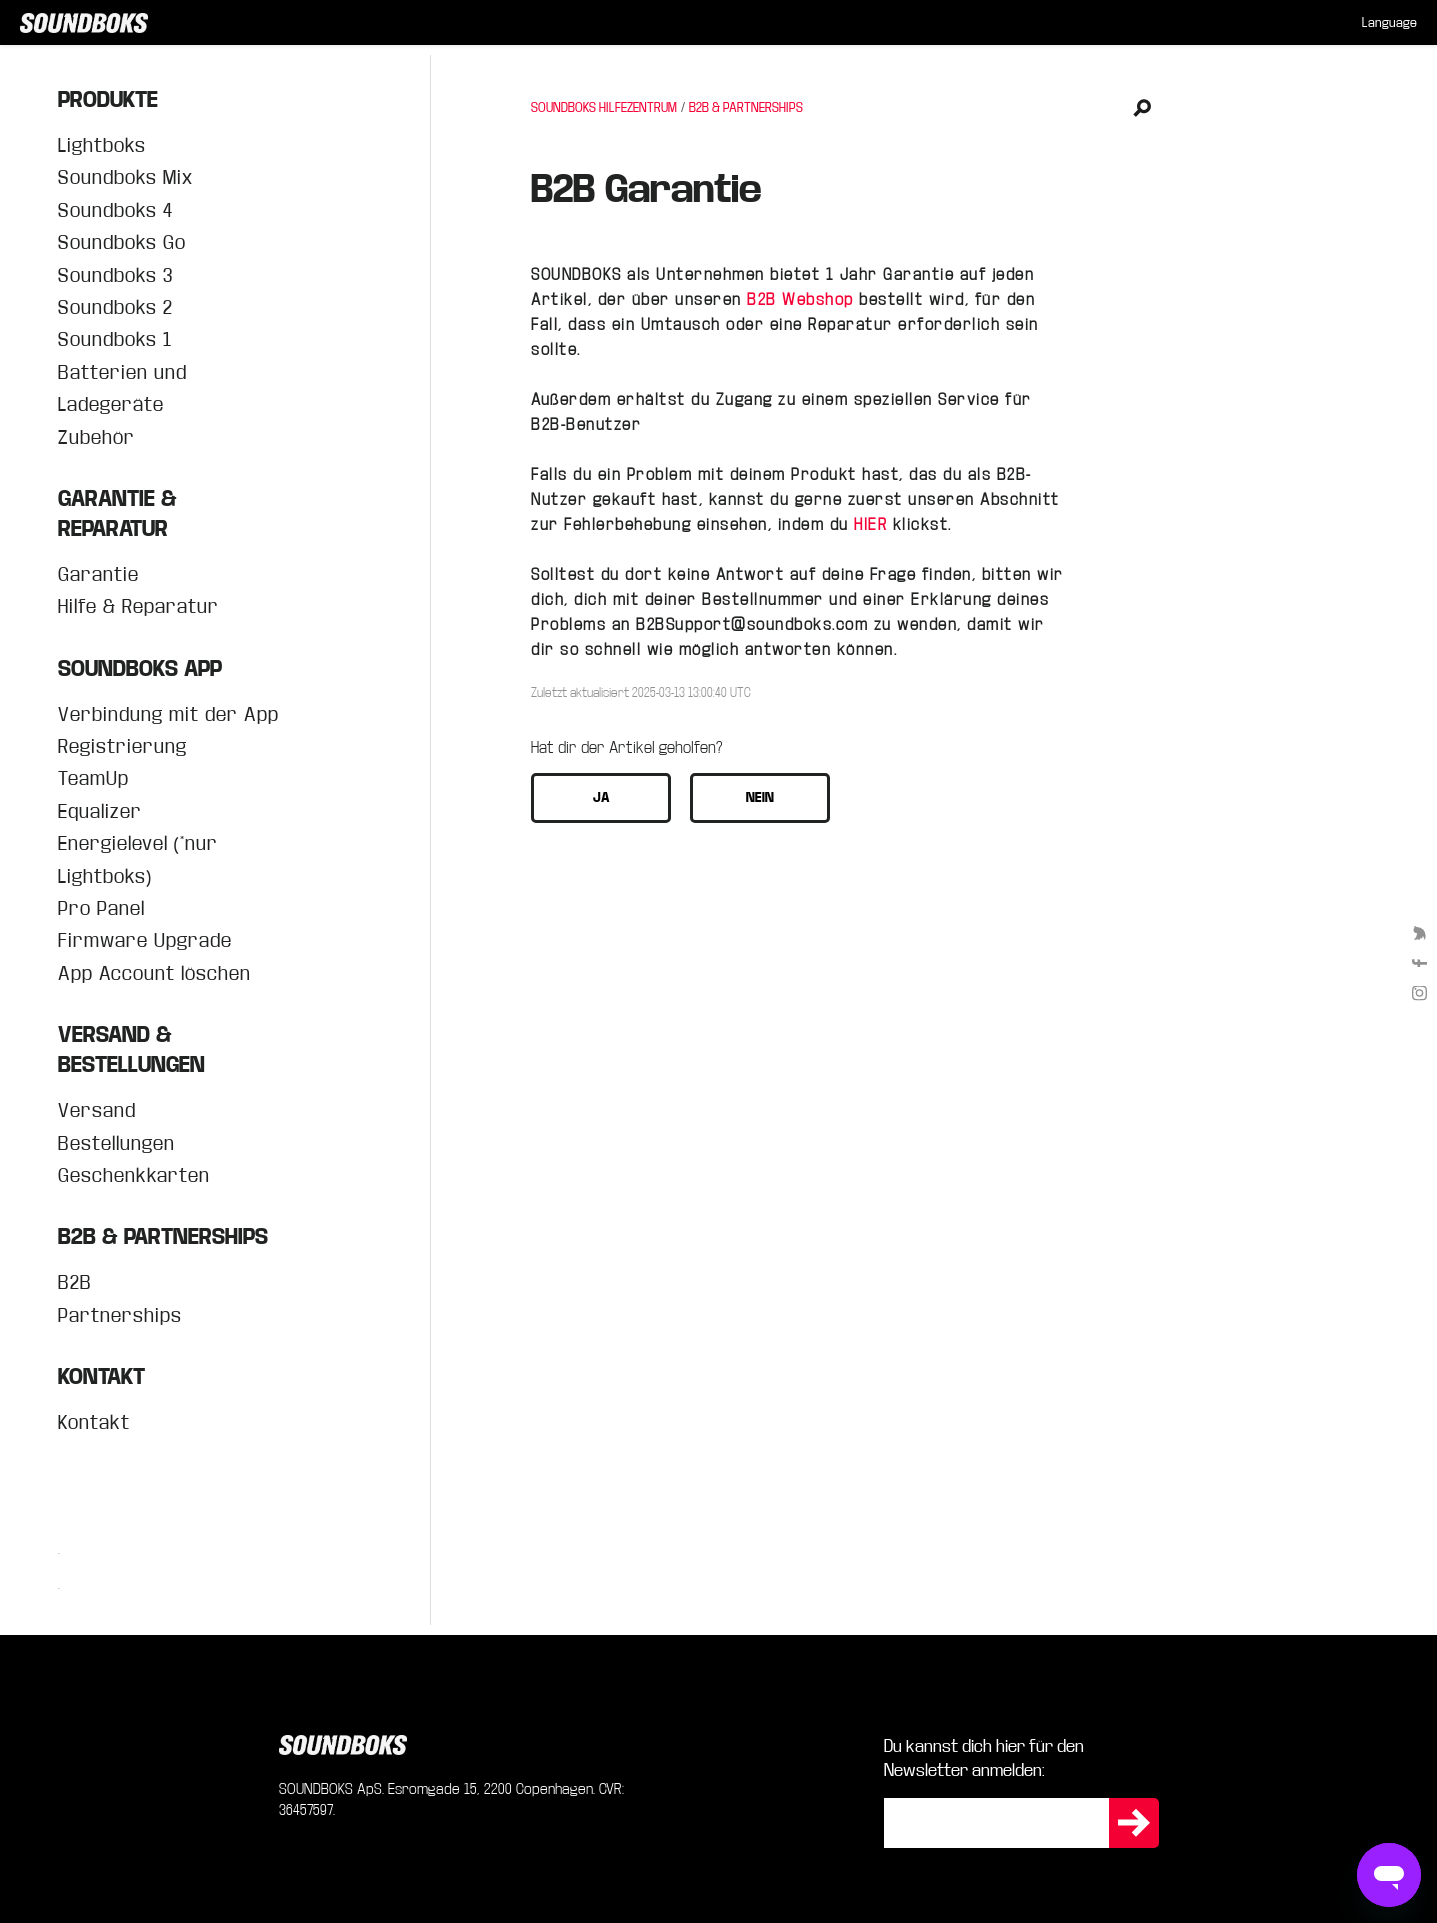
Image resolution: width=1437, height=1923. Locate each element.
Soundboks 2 (115, 307)
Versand (97, 1110)
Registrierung (122, 746)
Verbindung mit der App (168, 714)
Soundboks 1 (115, 339)
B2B (75, 1282)
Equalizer (100, 811)
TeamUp (93, 778)
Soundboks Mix (125, 177)
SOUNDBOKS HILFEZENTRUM (604, 108)
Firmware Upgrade (145, 940)
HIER (870, 525)
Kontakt (94, 1422)
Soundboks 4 (115, 210)
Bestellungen (116, 1143)
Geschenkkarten (134, 1175)
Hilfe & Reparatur (138, 606)
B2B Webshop (800, 300)
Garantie (98, 574)
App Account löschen (154, 973)
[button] (601, 798)
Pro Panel (101, 908)
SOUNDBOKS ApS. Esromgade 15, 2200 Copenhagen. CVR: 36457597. (451, 1799)
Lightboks (102, 145)
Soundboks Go (122, 242)
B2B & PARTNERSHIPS (746, 108)
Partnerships (120, 1315)
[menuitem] (1389, 23)
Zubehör (96, 437)
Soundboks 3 (115, 275)
